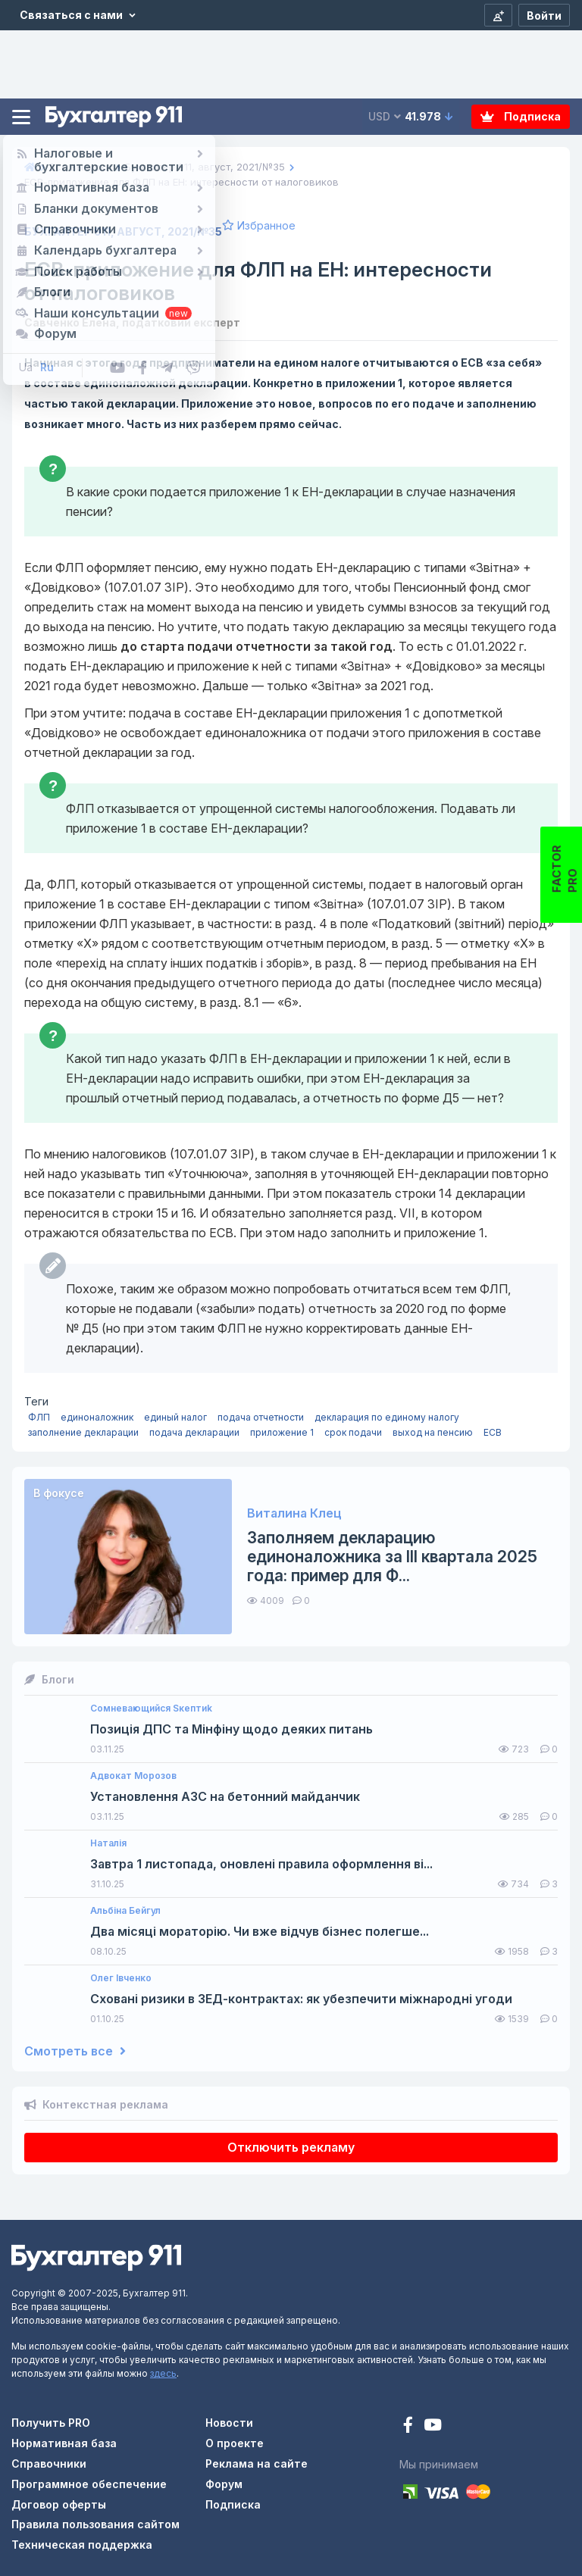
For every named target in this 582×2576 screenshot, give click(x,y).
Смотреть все (75, 2051)
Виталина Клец (294, 1513)
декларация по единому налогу (386, 1417)
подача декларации (194, 1432)
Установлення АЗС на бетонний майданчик (225, 1797)
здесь (163, 2373)
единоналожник (97, 1417)
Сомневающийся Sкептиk (151, 1708)
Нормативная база (64, 2443)
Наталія (108, 1843)
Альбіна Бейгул (125, 1910)
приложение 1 (282, 1432)
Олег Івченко (121, 1978)
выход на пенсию (433, 1432)
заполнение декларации (83, 1432)
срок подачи (353, 1432)
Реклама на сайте (256, 2463)
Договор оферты (58, 2504)
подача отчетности (260, 1417)
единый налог (175, 1417)
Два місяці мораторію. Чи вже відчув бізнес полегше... (259, 1931)
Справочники (48, 2463)
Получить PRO (50, 2422)
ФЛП (39, 1417)
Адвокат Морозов (133, 1776)
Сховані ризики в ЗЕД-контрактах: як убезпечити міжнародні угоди (301, 1999)
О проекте (234, 2443)
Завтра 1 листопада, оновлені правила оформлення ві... (261, 1864)
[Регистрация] (498, 15)
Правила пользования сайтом (95, 2524)
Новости (229, 2422)
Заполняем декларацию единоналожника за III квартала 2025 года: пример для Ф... (392, 1556)
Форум (223, 2484)
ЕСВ (492, 1432)
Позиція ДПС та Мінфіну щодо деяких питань (231, 1729)
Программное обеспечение (89, 2484)
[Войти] (544, 15)
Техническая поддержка (81, 2544)
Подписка (520, 116)
